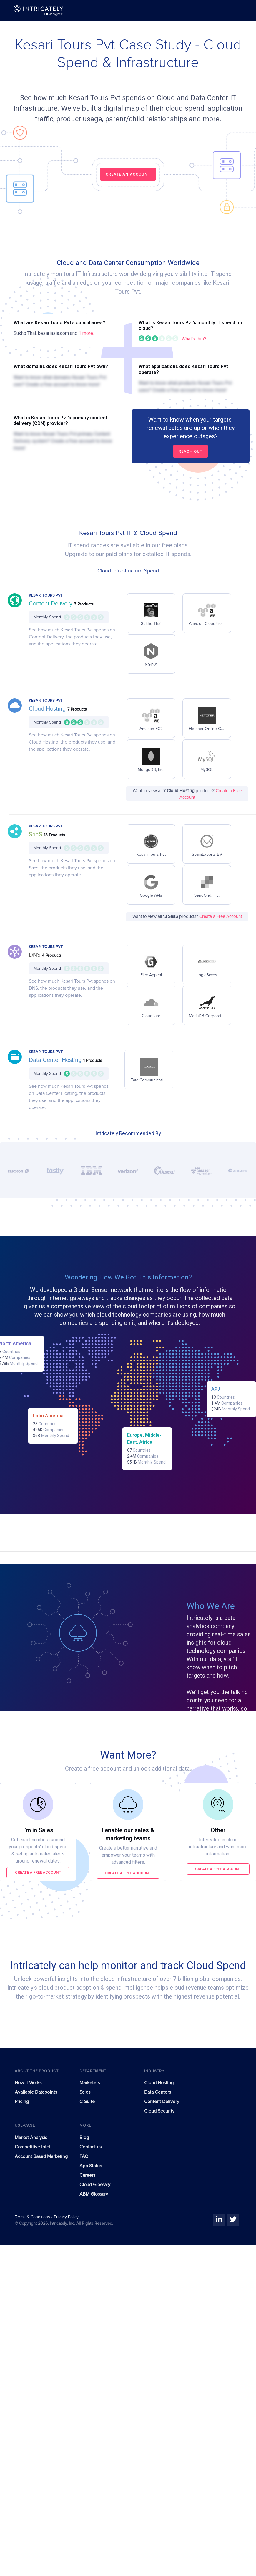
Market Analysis (31, 2137)
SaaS (36, 834)
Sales (84, 2092)
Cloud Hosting (48, 709)
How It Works (28, 2082)
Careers (87, 2175)
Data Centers (157, 2092)
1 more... (87, 333)
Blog (84, 2137)
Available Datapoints (36, 2092)
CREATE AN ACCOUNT (128, 174)
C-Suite (87, 2101)
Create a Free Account (220, 916)
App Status (90, 2165)
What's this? (194, 339)
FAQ (83, 2156)
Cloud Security (159, 2111)
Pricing (22, 2101)
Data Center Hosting (56, 1060)
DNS (35, 955)
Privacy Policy (66, 2217)
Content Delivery (51, 604)
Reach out (190, 451)
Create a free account (38, 1872)
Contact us (90, 2147)
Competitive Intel (32, 2147)
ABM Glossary (93, 2194)
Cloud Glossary (94, 2184)
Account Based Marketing (41, 2156)
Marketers (89, 2082)
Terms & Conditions (33, 2217)
